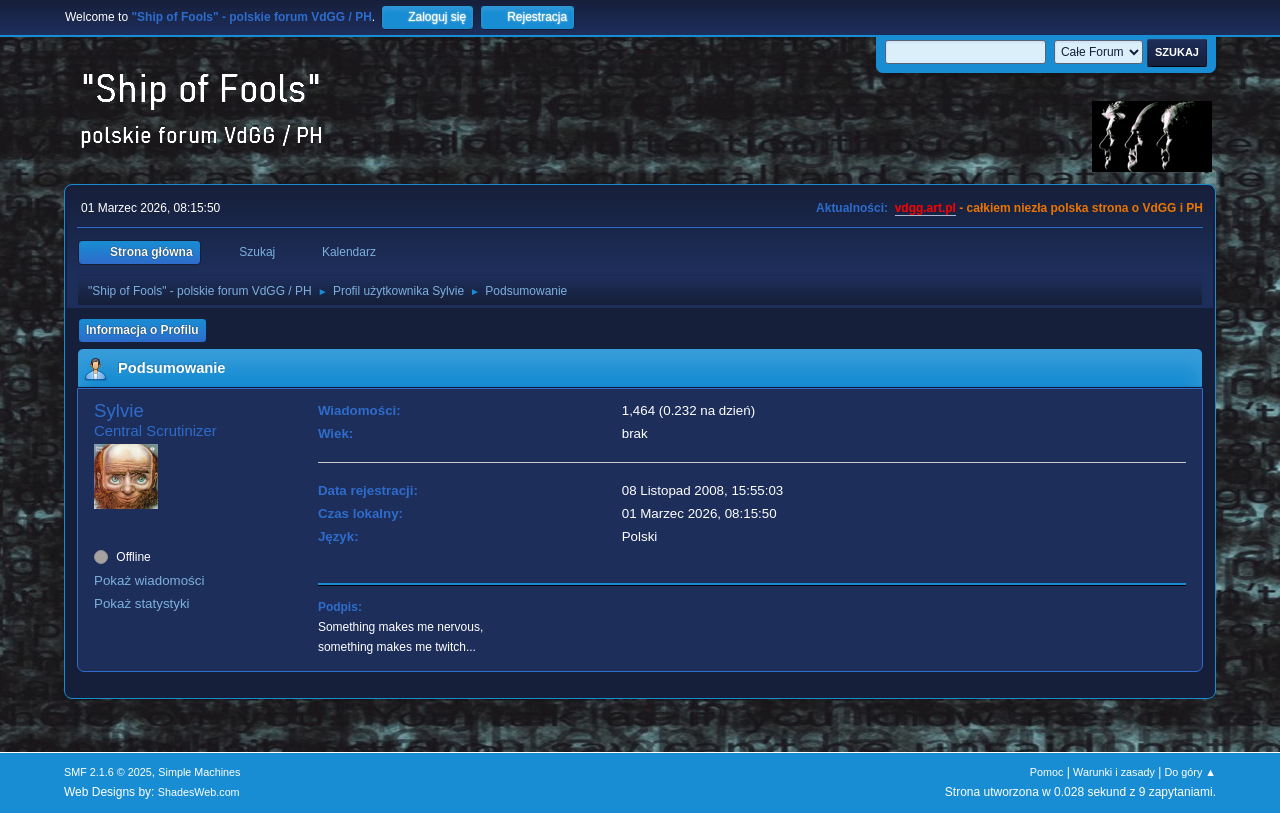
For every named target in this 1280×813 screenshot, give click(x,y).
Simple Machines (199, 772)
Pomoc (1047, 772)
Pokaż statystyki (142, 603)
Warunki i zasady (1114, 772)
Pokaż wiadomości (149, 580)
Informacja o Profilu (142, 330)
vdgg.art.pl (925, 208)
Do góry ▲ (1190, 772)
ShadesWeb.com (199, 792)
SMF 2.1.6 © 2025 (108, 772)
